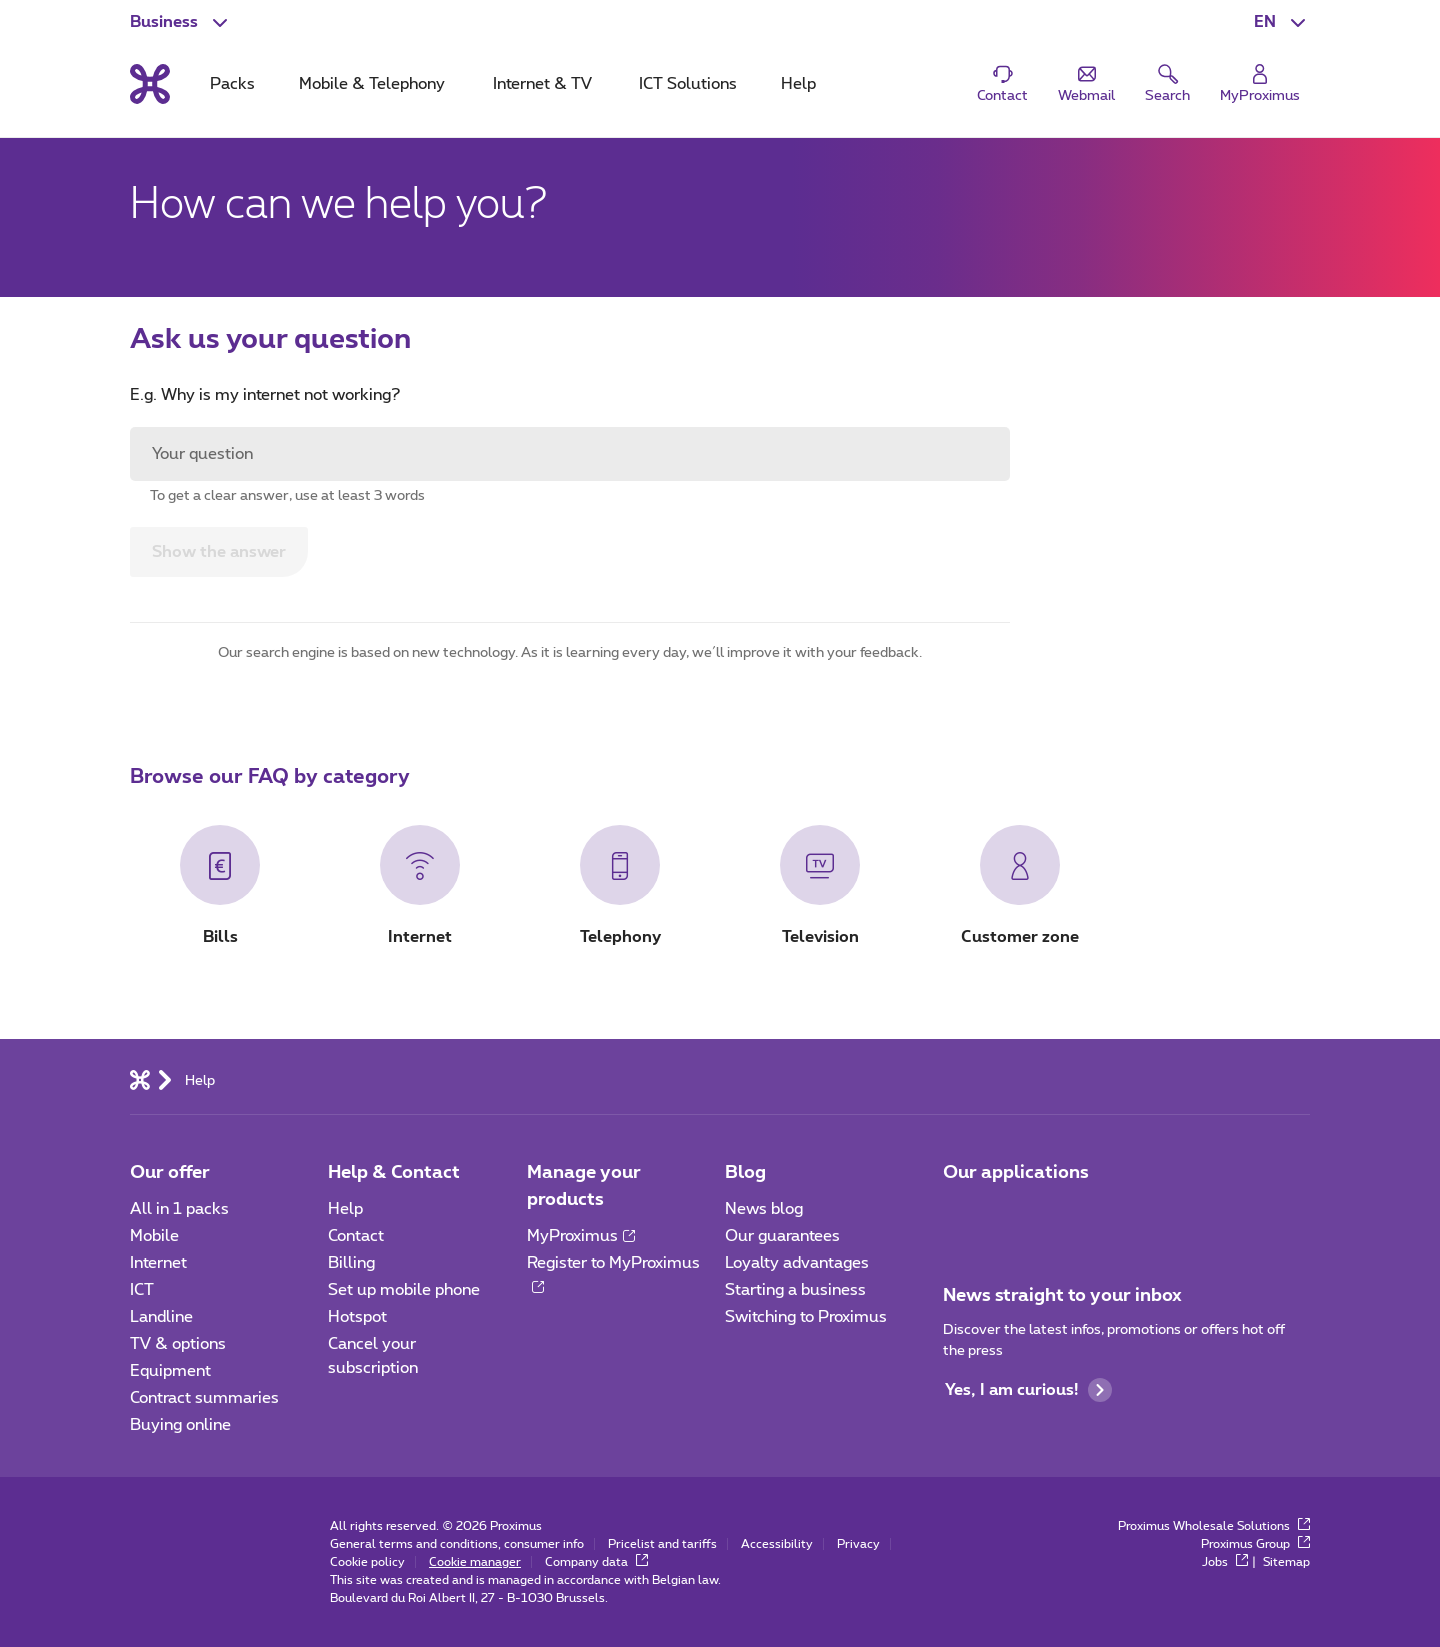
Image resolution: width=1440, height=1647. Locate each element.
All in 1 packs (179, 1209)
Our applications (1016, 1173)
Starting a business (795, 1290)
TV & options (178, 1344)
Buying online (180, 1425)
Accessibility (777, 1544)
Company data (596, 1562)
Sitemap (1286, 1562)
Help (345, 1209)
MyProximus (581, 1236)
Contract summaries (204, 1398)
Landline (161, 1317)
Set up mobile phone (404, 1290)
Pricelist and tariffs (662, 1544)
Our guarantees (782, 1236)
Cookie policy (367, 1562)
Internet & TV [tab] (542, 84)
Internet (158, 1263)
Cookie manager (475, 1562)
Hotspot (357, 1317)
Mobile (154, 1236)
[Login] (1260, 84)
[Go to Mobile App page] (961, 1215)
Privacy (858, 1544)
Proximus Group (1255, 1544)
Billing (351, 1263)
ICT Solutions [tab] (688, 84)
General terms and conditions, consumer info (457, 1544)
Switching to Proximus (806, 1317)
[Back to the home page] (150, 84)
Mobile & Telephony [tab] (372, 84)
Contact (356, 1236)
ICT (142, 1290)
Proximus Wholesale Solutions (1214, 1526)
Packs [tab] (232, 84)
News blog (764, 1209)
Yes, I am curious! (1028, 1390)
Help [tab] (798, 84)
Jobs (1225, 1562)
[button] (1282, 22)
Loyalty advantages (797, 1263)
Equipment (170, 1371)
